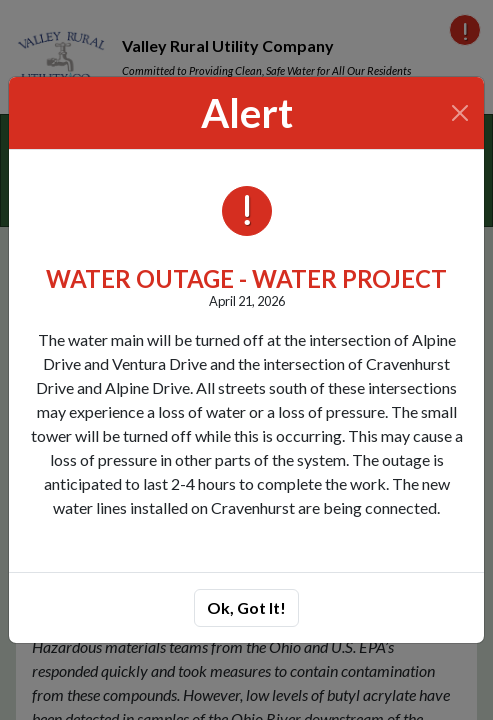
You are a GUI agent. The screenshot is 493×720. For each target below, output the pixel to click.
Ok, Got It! (246, 607)
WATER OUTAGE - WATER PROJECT (246, 279)
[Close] (460, 113)
